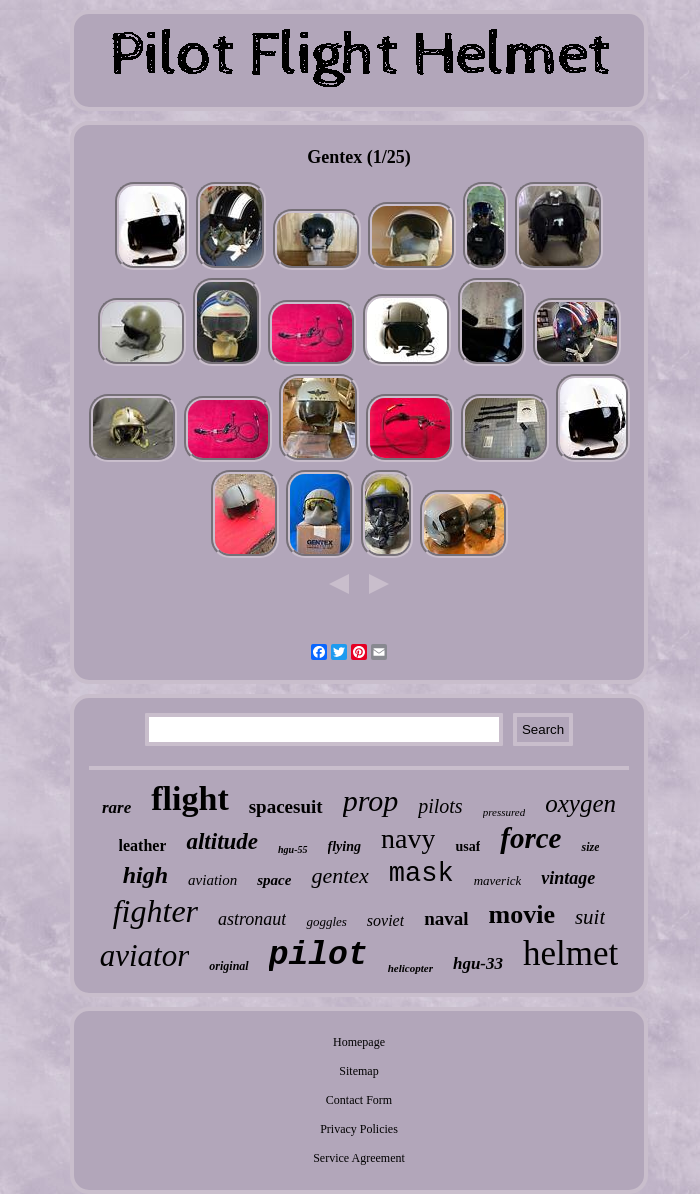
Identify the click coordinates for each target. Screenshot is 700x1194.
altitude (222, 841)
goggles (326, 921)
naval (446, 918)
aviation (212, 880)
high (145, 875)
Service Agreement (359, 1158)
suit (590, 917)
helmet (570, 953)
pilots (440, 806)
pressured (504, 812)
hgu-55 (292, 849)
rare (116, 807)
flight (189, 798)
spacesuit (286, 806)
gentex (339, 875)
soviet (385, 920)
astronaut (252, 919)
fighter (155, 911)
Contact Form (359, 1100)
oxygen (580, 803)
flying (344, 846)
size (590, 847)
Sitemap (358, 1071)
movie (522, 914)
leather (143, 845)
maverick (498, 880)
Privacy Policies (359, 1129)
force (530, 838)
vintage (568, 878)
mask (421, 874)
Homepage (359, 1042)
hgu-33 (478, 963)
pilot (318, 955)
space (274, 880)
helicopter (410, 968)
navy (408, 838)
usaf (467, 846)
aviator (145, 955)
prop (371, 800)
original (228, 966)
